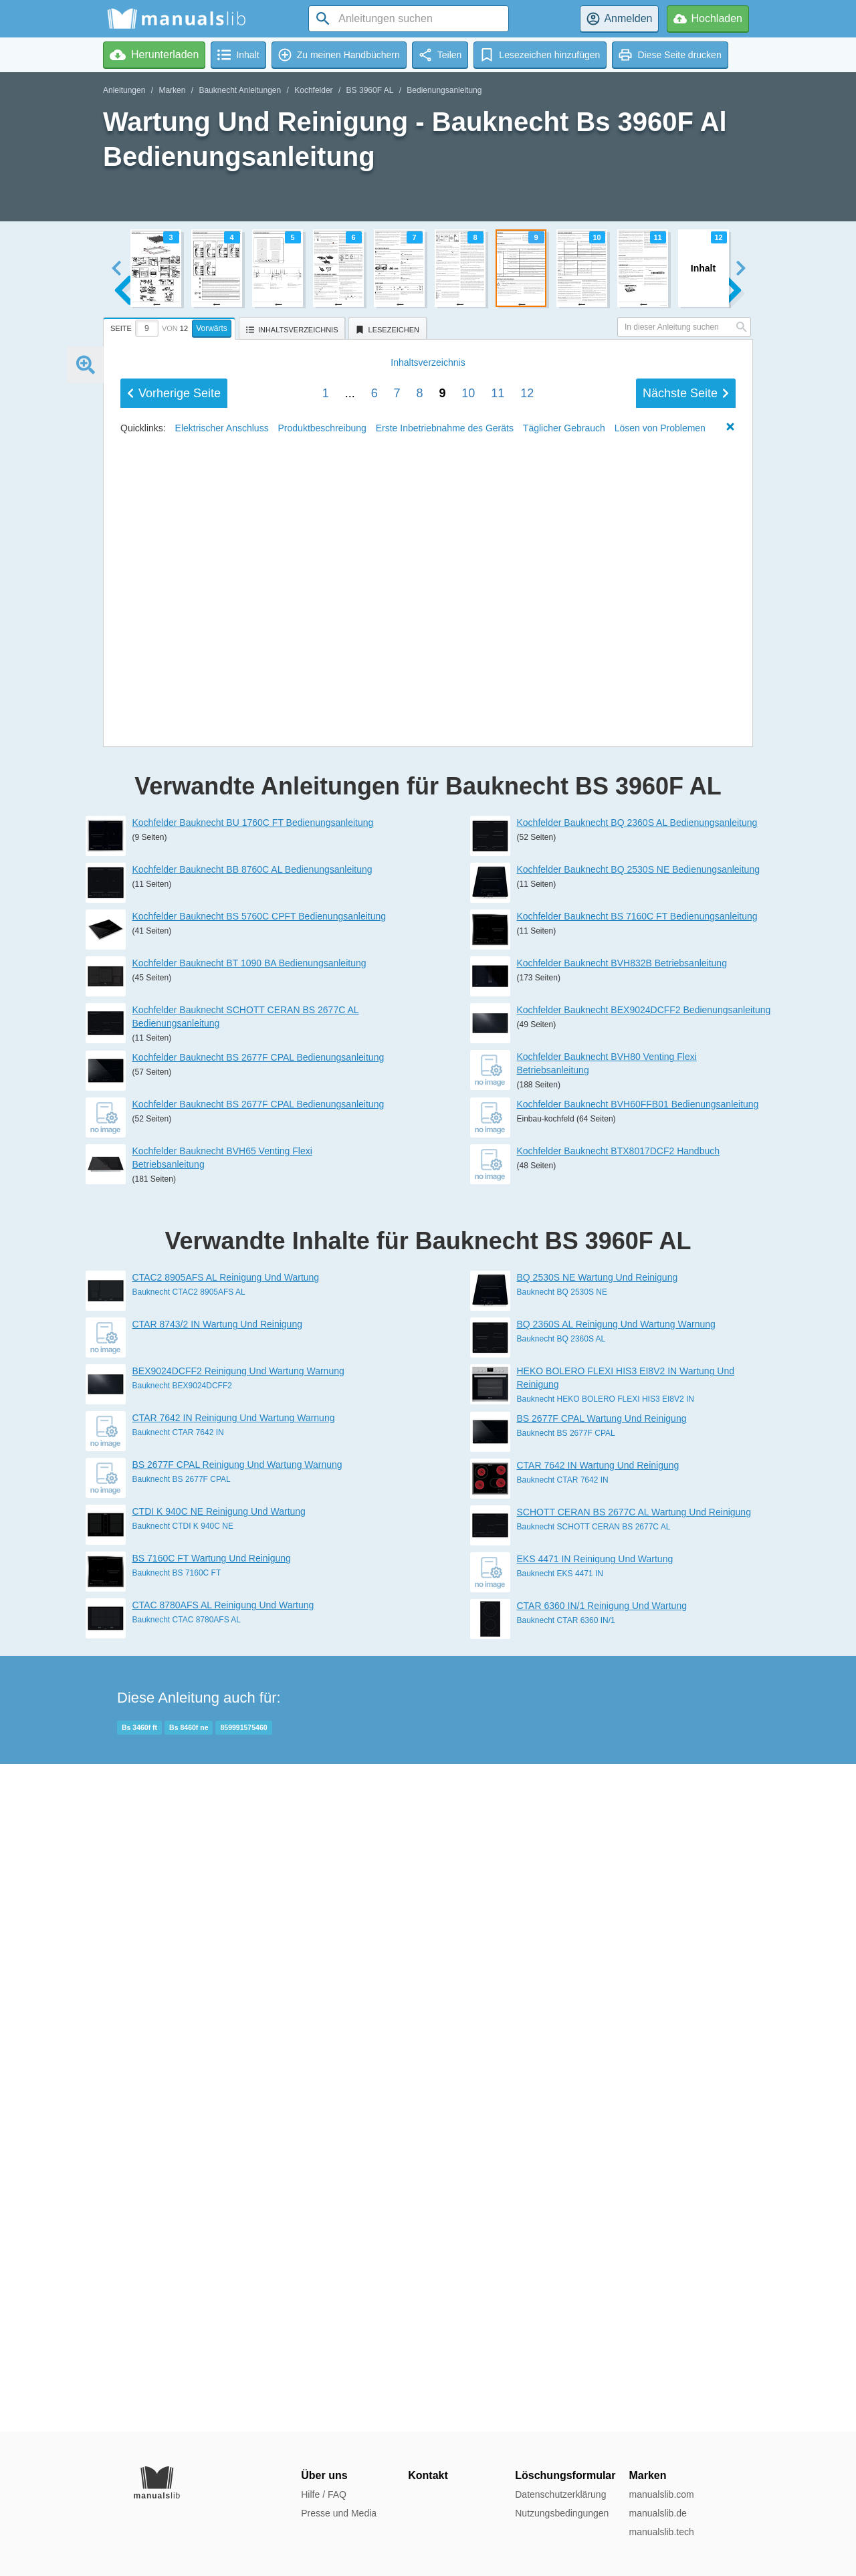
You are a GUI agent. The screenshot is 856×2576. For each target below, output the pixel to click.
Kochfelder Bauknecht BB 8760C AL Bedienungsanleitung (252, 1536)
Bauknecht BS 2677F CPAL (181, 2146)
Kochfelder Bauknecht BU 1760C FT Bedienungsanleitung (253, 1490)
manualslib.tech (661, 2532)
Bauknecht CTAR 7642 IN (178, 2100)
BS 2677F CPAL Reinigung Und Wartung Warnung (237, 2132)
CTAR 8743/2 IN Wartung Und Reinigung (217, 1991)
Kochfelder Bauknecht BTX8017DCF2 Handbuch (618, 1818)
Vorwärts (211, 328)
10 (468, 1302)
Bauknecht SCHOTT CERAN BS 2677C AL (594, 2194)
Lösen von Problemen (660, 1336)
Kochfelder (313, 90)
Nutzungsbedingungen (562, 2513)
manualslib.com (661, 2494)
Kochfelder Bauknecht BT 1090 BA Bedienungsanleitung (249, 1630)
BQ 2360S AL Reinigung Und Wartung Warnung (616, 1991)
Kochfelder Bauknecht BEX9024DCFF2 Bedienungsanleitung (644, 1677)
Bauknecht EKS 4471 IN (560, 2241)
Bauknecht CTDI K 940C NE (182, 2193)
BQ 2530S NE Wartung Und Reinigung (597, 1944)
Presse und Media (339, 2513)
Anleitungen (124, 90)
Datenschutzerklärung (560, 2494)
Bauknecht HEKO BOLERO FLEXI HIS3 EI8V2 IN (605, 2066)
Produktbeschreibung (322, 1336)
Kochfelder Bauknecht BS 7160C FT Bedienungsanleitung (637, 1583)
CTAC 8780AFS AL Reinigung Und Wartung (223, 2272)
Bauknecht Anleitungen (240, 90)
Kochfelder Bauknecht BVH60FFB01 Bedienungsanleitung (638, 1771)
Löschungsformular (565, 2475)
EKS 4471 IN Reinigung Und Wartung (595, 2226)
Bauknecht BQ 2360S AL (561, 2006)
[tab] (171, 326)
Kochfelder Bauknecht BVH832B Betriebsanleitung (622, 1630)
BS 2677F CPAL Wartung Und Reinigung (602, 2085)
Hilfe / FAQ (323, 2494)
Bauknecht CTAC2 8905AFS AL (188, 1959)
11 (497, 1302)
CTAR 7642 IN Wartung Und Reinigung (598, 2132)
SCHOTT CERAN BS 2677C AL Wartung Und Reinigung (634, 2179)
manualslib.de (657, 2513)
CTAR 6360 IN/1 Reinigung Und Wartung (602, 2273)
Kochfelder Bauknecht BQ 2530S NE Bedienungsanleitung (638, 1536)
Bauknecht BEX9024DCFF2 (182, 2053)
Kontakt (428, 2475)
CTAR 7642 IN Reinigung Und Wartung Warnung (233, 2085)
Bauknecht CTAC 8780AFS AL (186, 2287)
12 (527, 1302)
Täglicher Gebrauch (564, 1336)
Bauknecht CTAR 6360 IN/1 (566, 2287)
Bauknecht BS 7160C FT (176, 2240)
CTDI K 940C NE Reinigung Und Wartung (219, 2178)
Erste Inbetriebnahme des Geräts (445, 1336)
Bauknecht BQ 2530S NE (562, 1959)
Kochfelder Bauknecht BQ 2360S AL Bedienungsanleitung (637, 1490)
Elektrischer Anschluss (222, 1336)
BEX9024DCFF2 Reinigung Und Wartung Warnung (238, 2038)
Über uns (324, 2475)
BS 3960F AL (370, 90)
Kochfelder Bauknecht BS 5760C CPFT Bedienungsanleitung (259, 1583)
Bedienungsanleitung (444, 90)
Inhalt (428, 1271)
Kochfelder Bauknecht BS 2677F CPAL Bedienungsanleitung (258, 1724)
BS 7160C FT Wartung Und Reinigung (211, 2225)
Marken (171, 90)
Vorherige (174, 1302)
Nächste (686, 1302)
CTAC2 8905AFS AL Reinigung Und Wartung (226, 1944)
